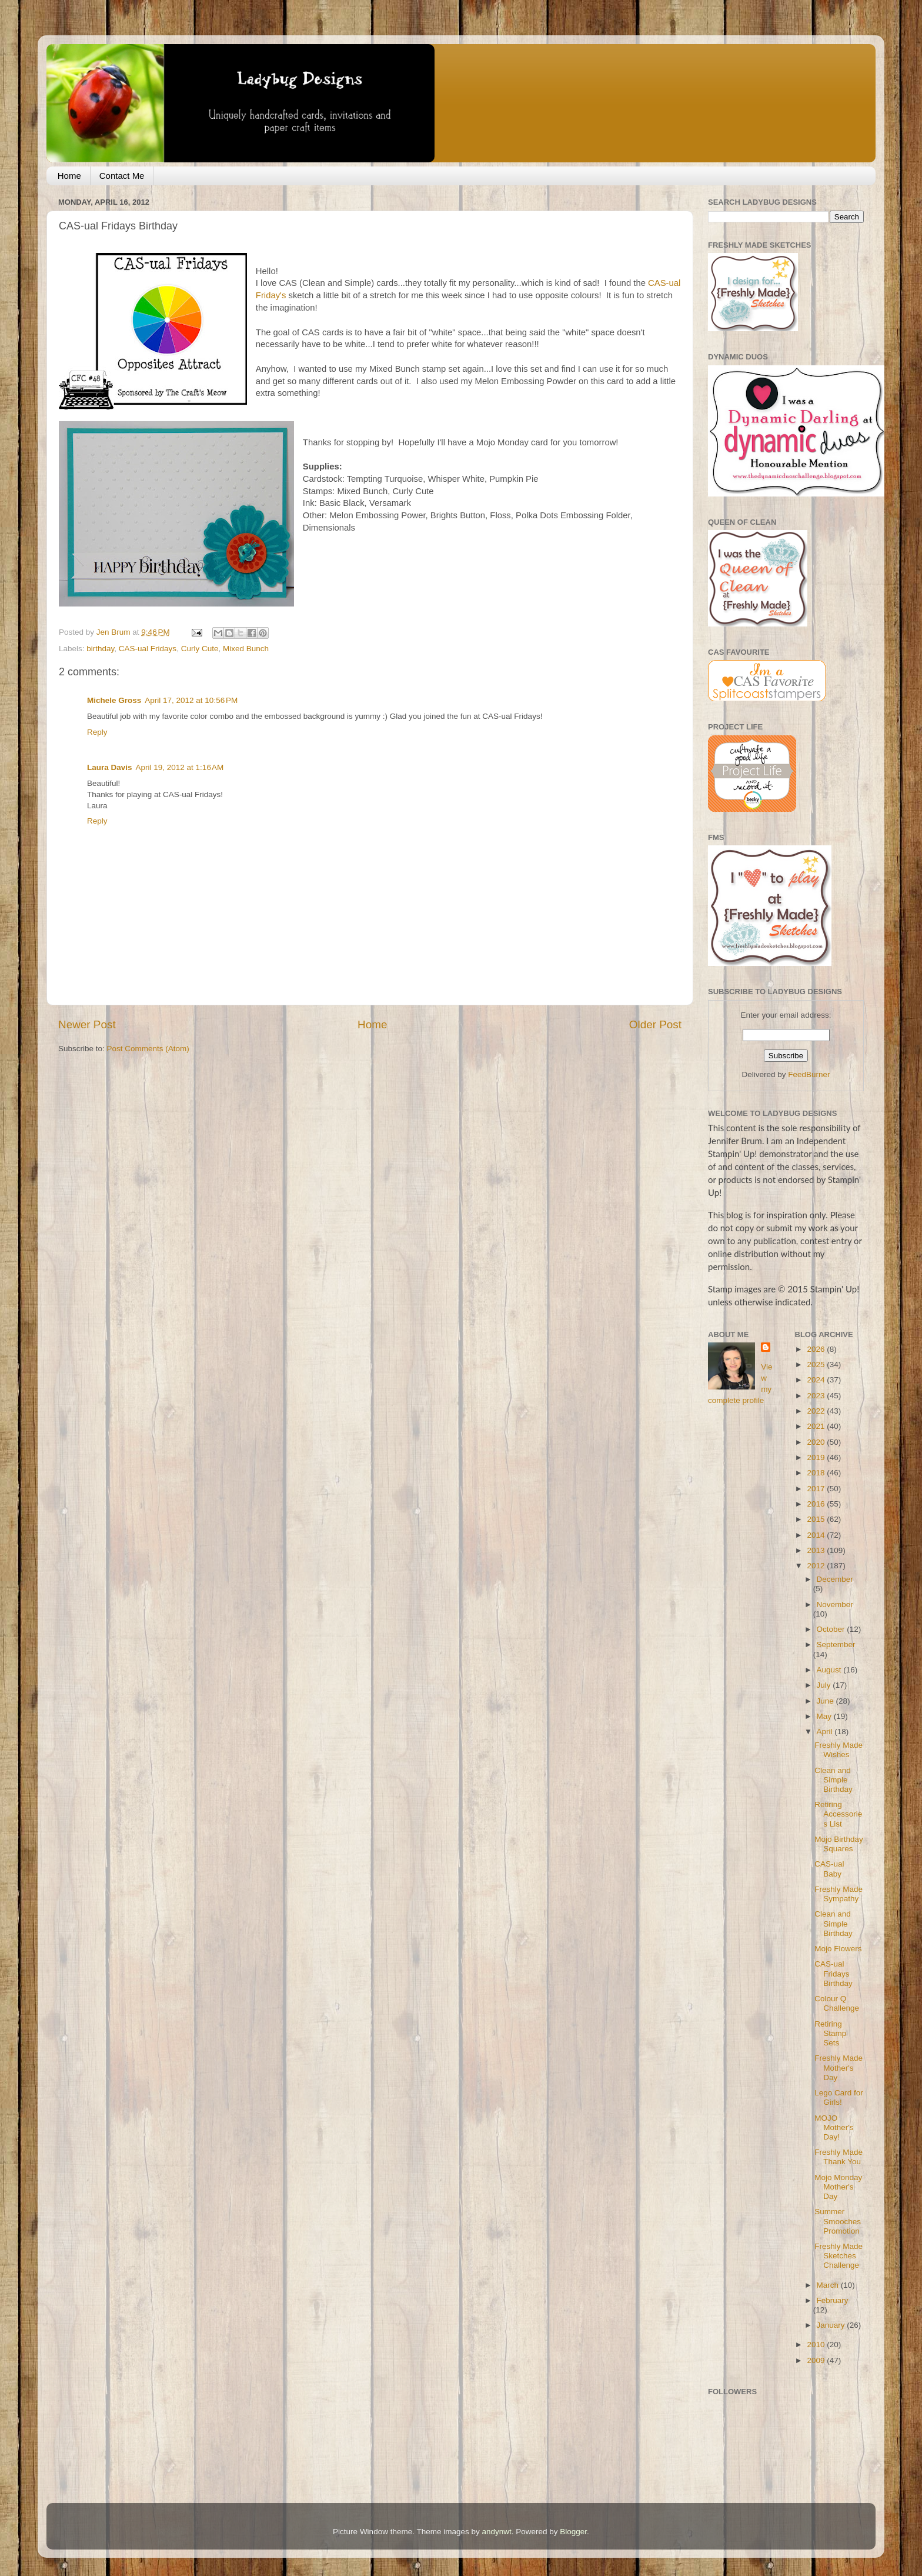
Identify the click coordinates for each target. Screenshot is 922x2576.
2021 (817, 1426)
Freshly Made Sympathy (838, 1894)
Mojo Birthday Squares (838, 1844)
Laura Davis (109, 767)
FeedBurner (809, 1074)
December (835, 1579)
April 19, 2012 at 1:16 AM (180, 767)
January (832, 2325)
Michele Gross (114, 700)
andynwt (496, 2531)
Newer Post (87, 1024)
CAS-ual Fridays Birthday (833, 1973)
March (829, 2285)
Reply (97, 732)
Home (69, 176)
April (826, 1731)
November (835, 1604)
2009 (817, 2360)
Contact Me (122, 176)
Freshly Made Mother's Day (838, 2067)
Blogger (573, 2531)
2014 (817, 1535)
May (825, 1716)
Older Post (655, 1024)
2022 (817, 1411)
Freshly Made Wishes (838, 1750)
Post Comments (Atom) (148, 1048)
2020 (817, 1442)
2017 (817, 1488)
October (832, 1629)
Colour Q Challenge (836, 2003)
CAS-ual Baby (829, 1868)
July (825, 1685)
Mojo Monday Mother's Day (838, 2187)
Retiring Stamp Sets (830, 2033)
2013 (817, 1550)
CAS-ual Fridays (147, 648)
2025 (817, 1364)
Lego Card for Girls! (838, 2097)
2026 (817, 1349)
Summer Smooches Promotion (837, 2221)
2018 (817, 1472)
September (836, 1644)
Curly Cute (200, 648)
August (830, 1669)
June (826, 1701)
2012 (817, 1565)
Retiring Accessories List (838, 1814)
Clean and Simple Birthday (833, 1780)
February (832, 2300)
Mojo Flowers (837, 1948)
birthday (100, 648)
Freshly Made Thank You (838, 2157)
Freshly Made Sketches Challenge (838, 2256)
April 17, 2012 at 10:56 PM (191, 700)
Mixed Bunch (246, 648)
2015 (817, 1519)
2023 (817, 1395)
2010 (817, 2344)
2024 (817, 1379)
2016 (817, 1503)
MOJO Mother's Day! (833, 2127)
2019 (817, 1457)
